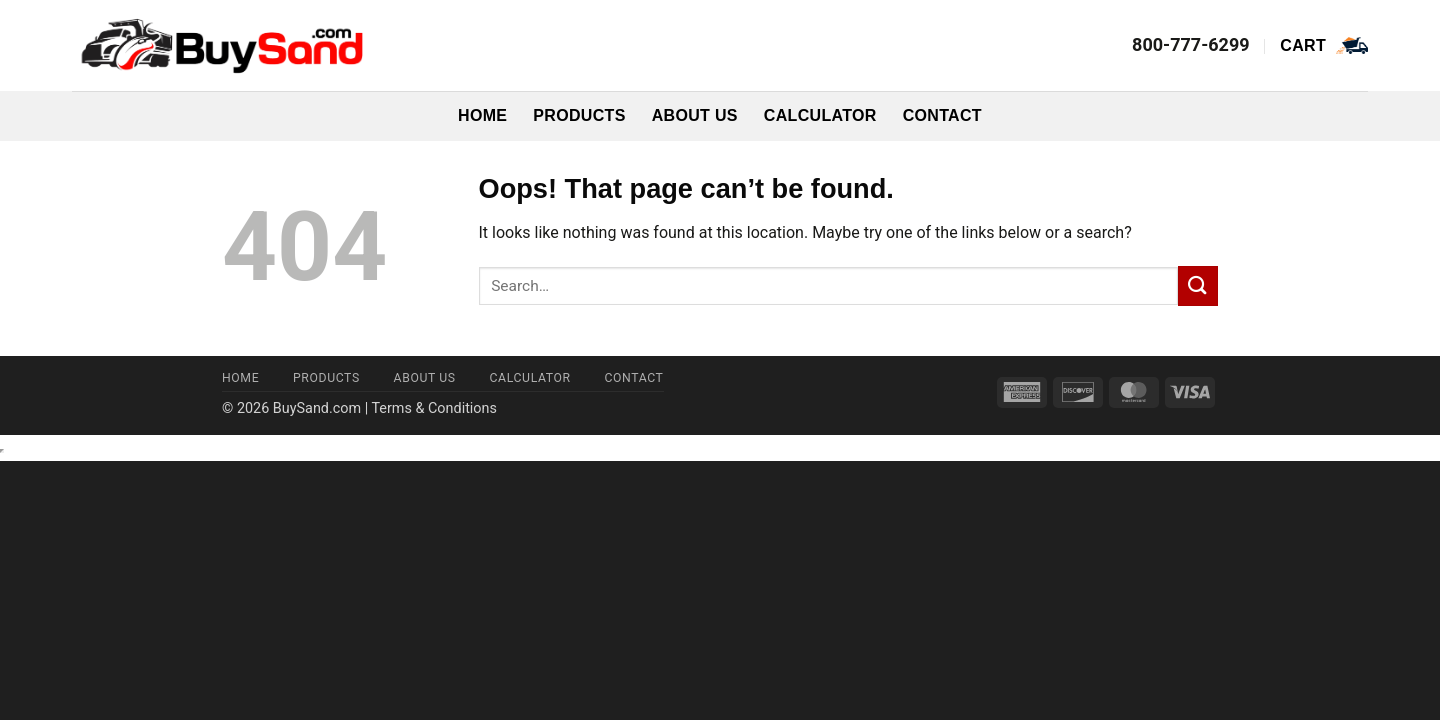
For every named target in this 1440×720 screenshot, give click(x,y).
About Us (695, 115)
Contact (942, 115)
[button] (1324, 45)
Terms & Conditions (433, 408)
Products (579, 115)
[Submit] (1198, 285)
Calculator (820, 115)
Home (482, 115)
